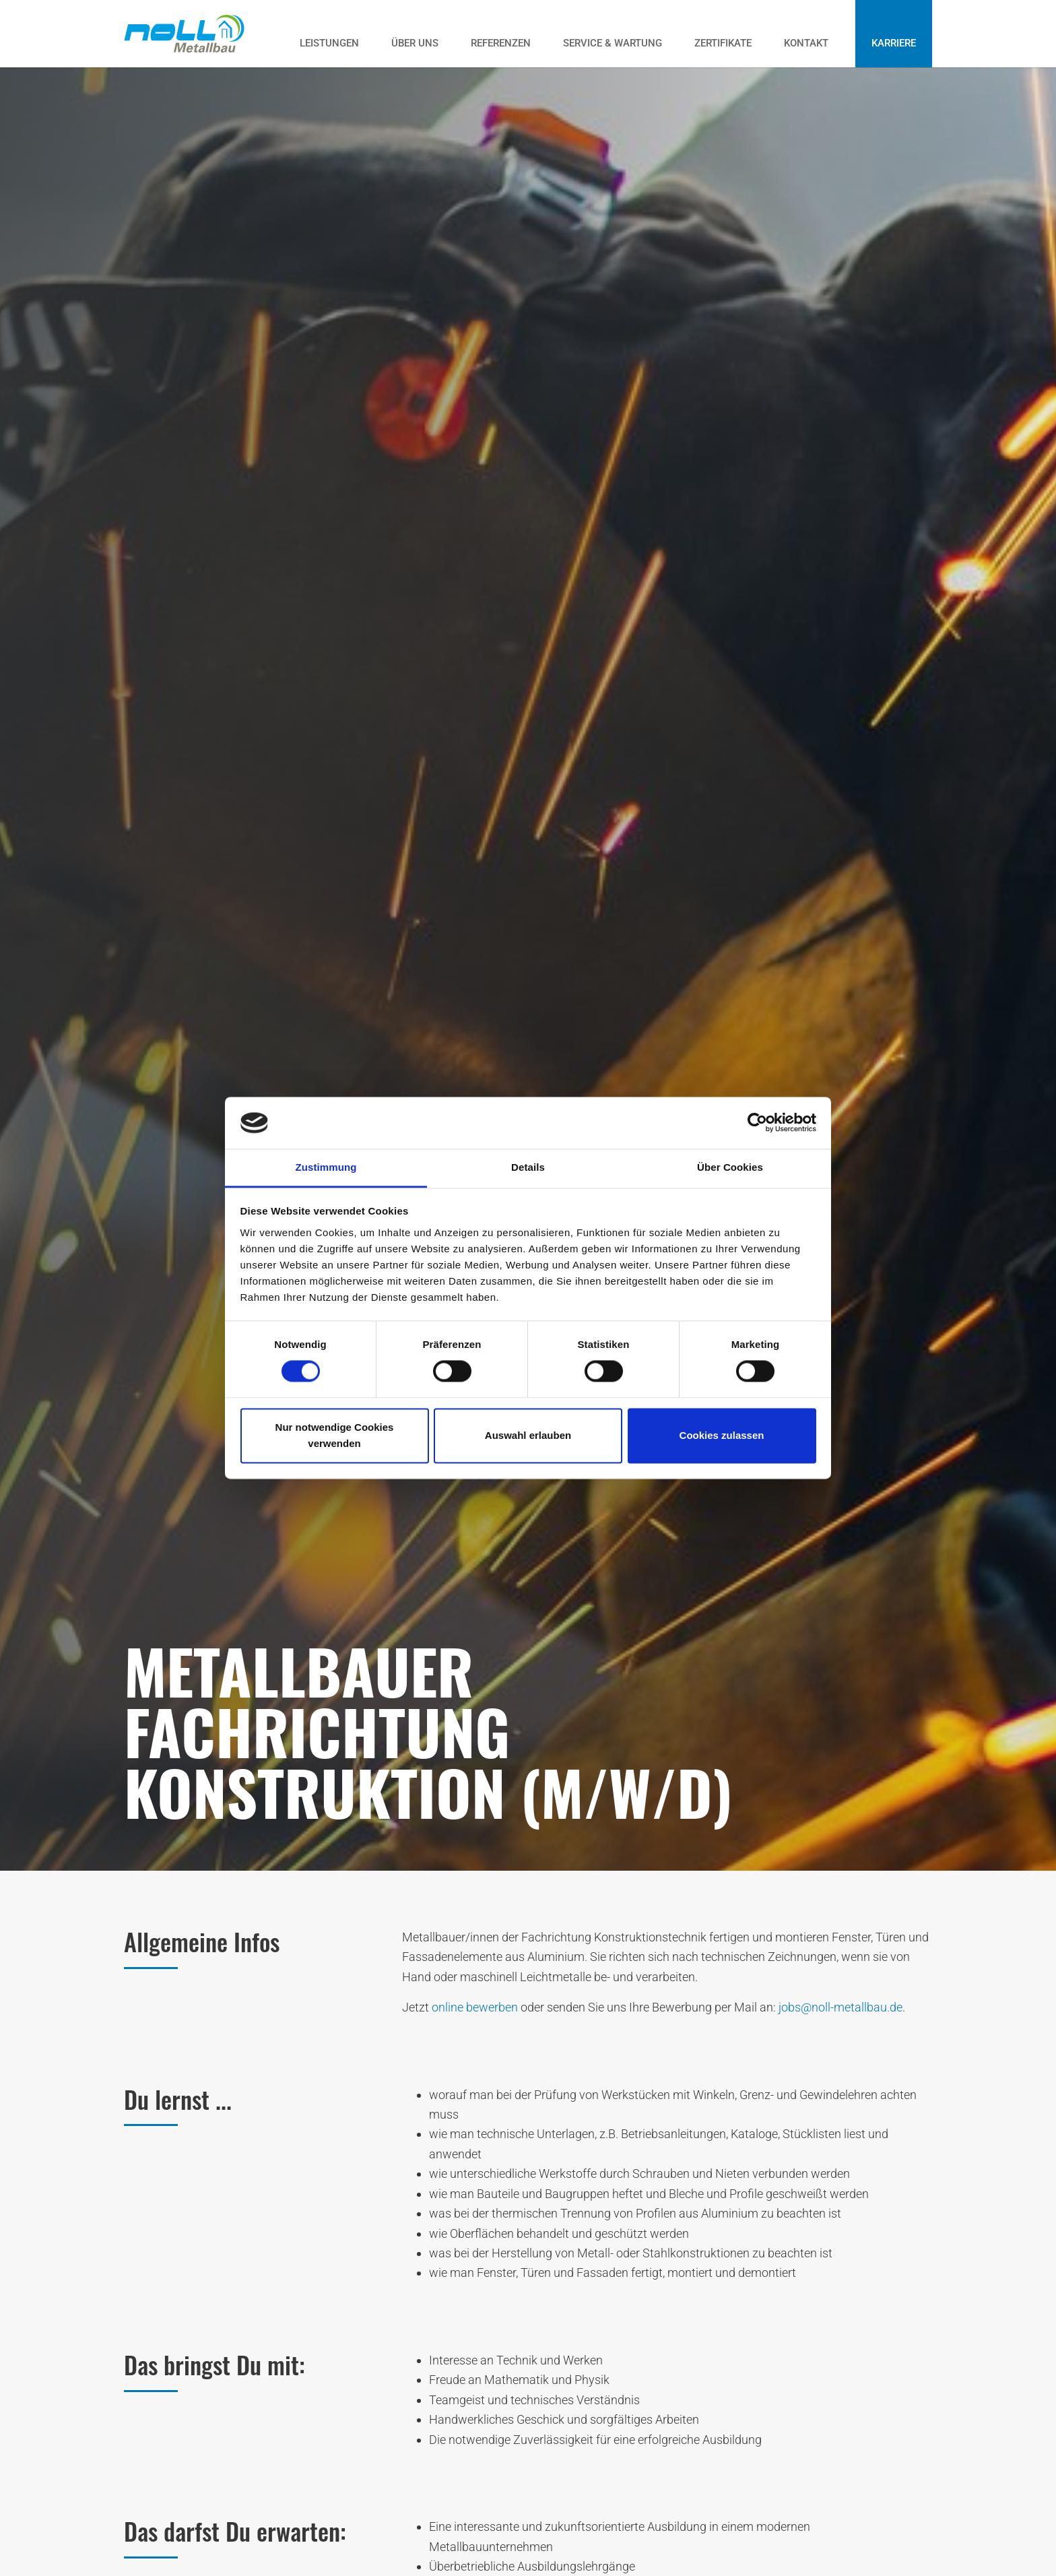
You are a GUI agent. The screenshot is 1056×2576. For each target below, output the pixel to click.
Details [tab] (528, 1167)
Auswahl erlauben (528, 1435)
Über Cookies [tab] (730, 1167)
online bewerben (475, 2007)
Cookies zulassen (722, 1435)
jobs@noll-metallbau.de (840, 2007)
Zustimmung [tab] (326, 1167)
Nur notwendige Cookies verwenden (334, 1435)
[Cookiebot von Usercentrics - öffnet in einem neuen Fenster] (757, 1123)
